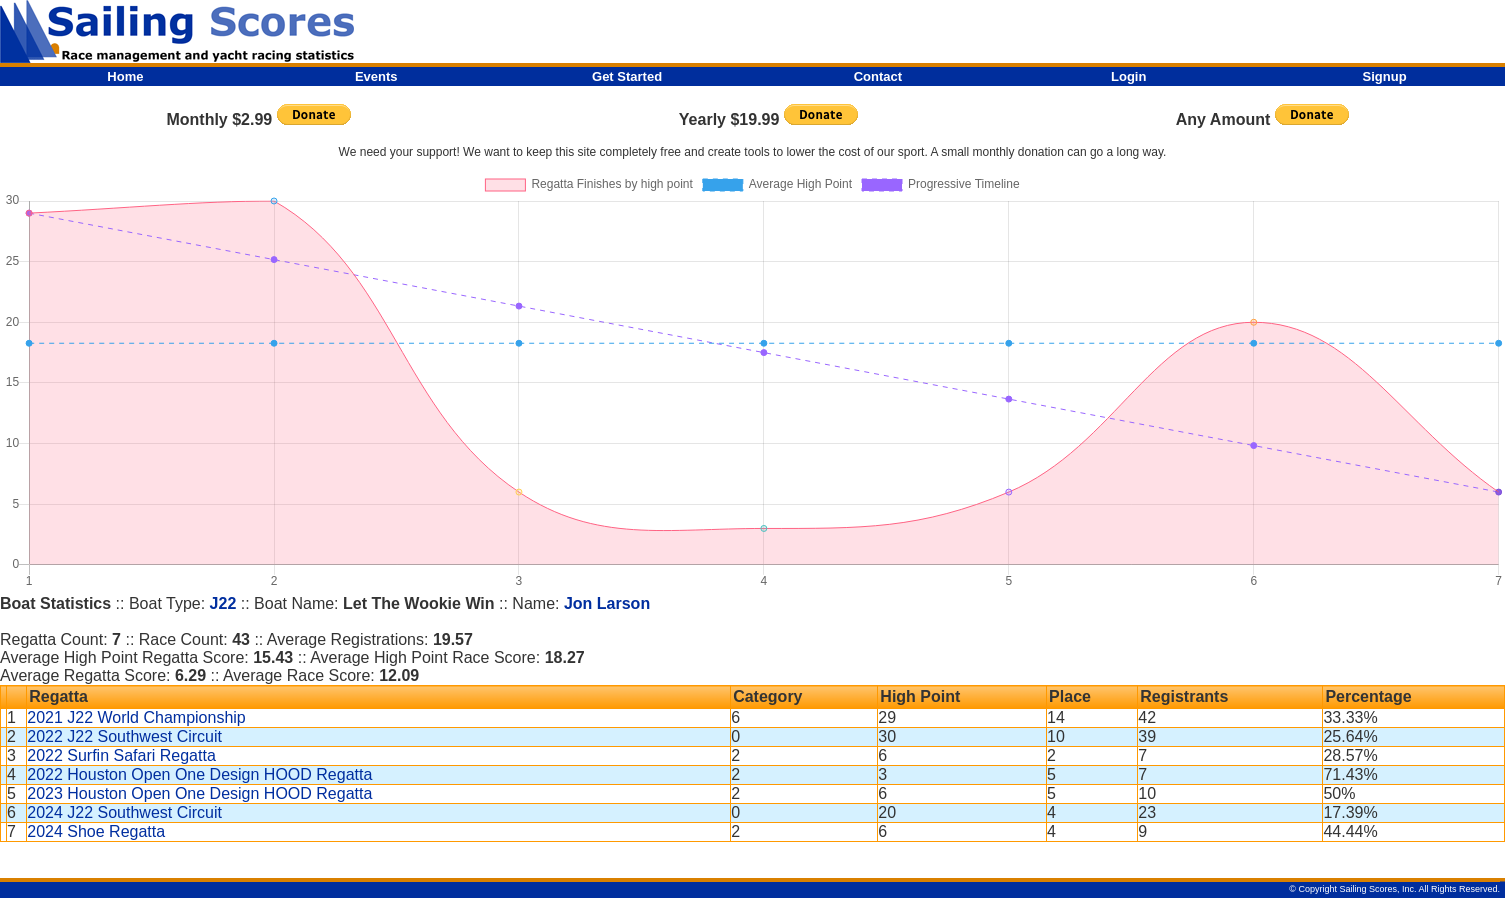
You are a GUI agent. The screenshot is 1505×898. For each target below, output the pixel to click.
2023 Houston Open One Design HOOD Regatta (199, 793)
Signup (1385, 76)
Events (376, 76)
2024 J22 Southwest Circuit (124, 812)
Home (125, 76)
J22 (223, 603)
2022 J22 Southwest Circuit (124, 736)
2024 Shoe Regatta (96, 831)
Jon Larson (607, 603)
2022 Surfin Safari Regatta (121, 755)
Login (1128, 76)
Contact (878, 76)
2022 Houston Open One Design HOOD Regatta (199, 774)
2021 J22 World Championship (136, 717)
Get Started (627, 76)
